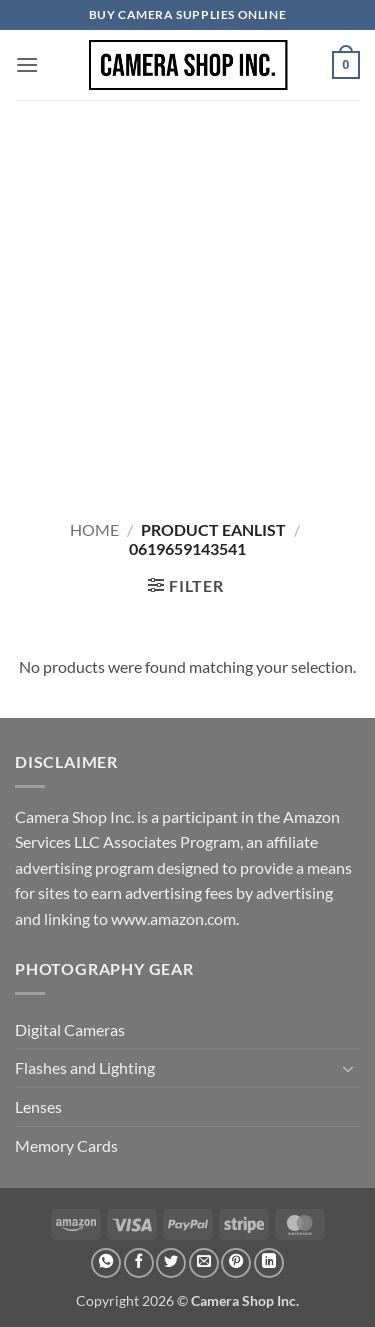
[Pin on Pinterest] (236, 1263)
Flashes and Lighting (85, 1067)
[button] (27, 64)
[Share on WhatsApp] (106, 1263)
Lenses (38, 1106)
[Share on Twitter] (171, 1263)
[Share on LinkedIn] (269, 1263)
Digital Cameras (70, 1029)
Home (94, 529)
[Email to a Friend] (204, 1263)
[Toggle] (348, 1068)
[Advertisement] (187, 297)
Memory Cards (66, 1145)
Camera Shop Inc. (245, 1300)
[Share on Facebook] (139, 1263)
